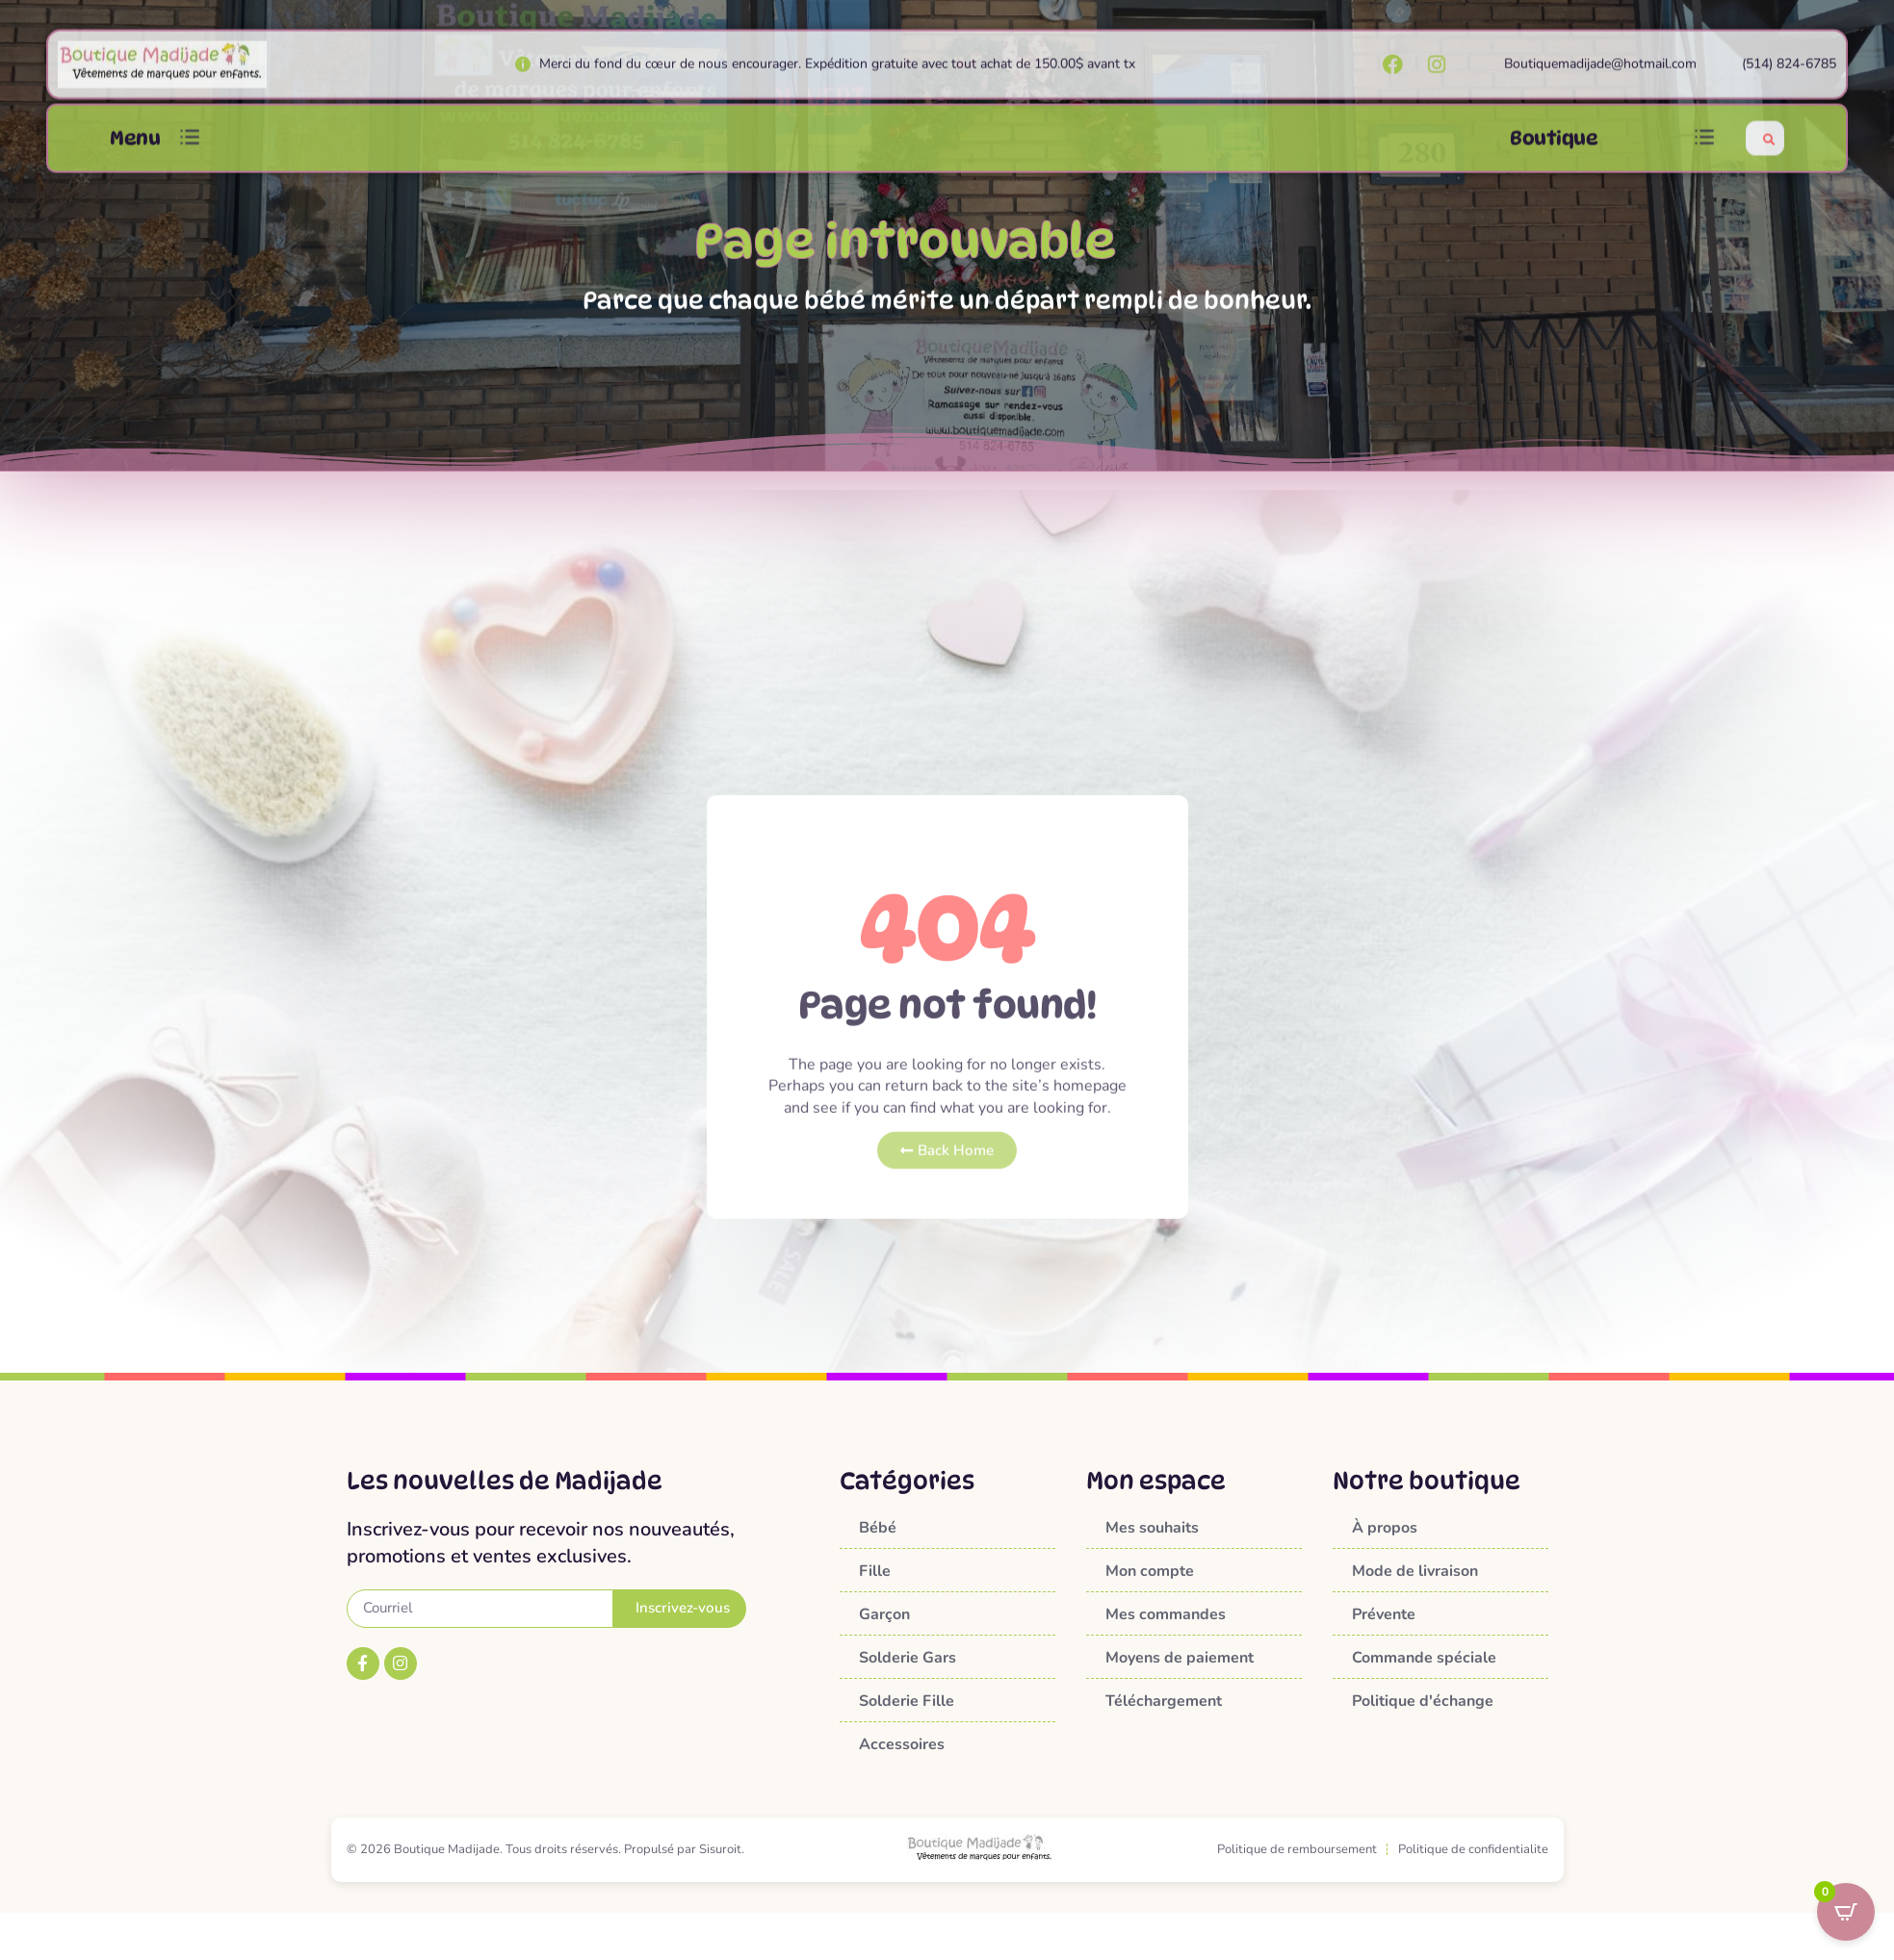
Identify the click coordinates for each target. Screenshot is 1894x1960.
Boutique (1553, 154)
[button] (189, 154)
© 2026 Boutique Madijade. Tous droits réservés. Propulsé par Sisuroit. (545, 1849)
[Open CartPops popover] (1846, 1912)
